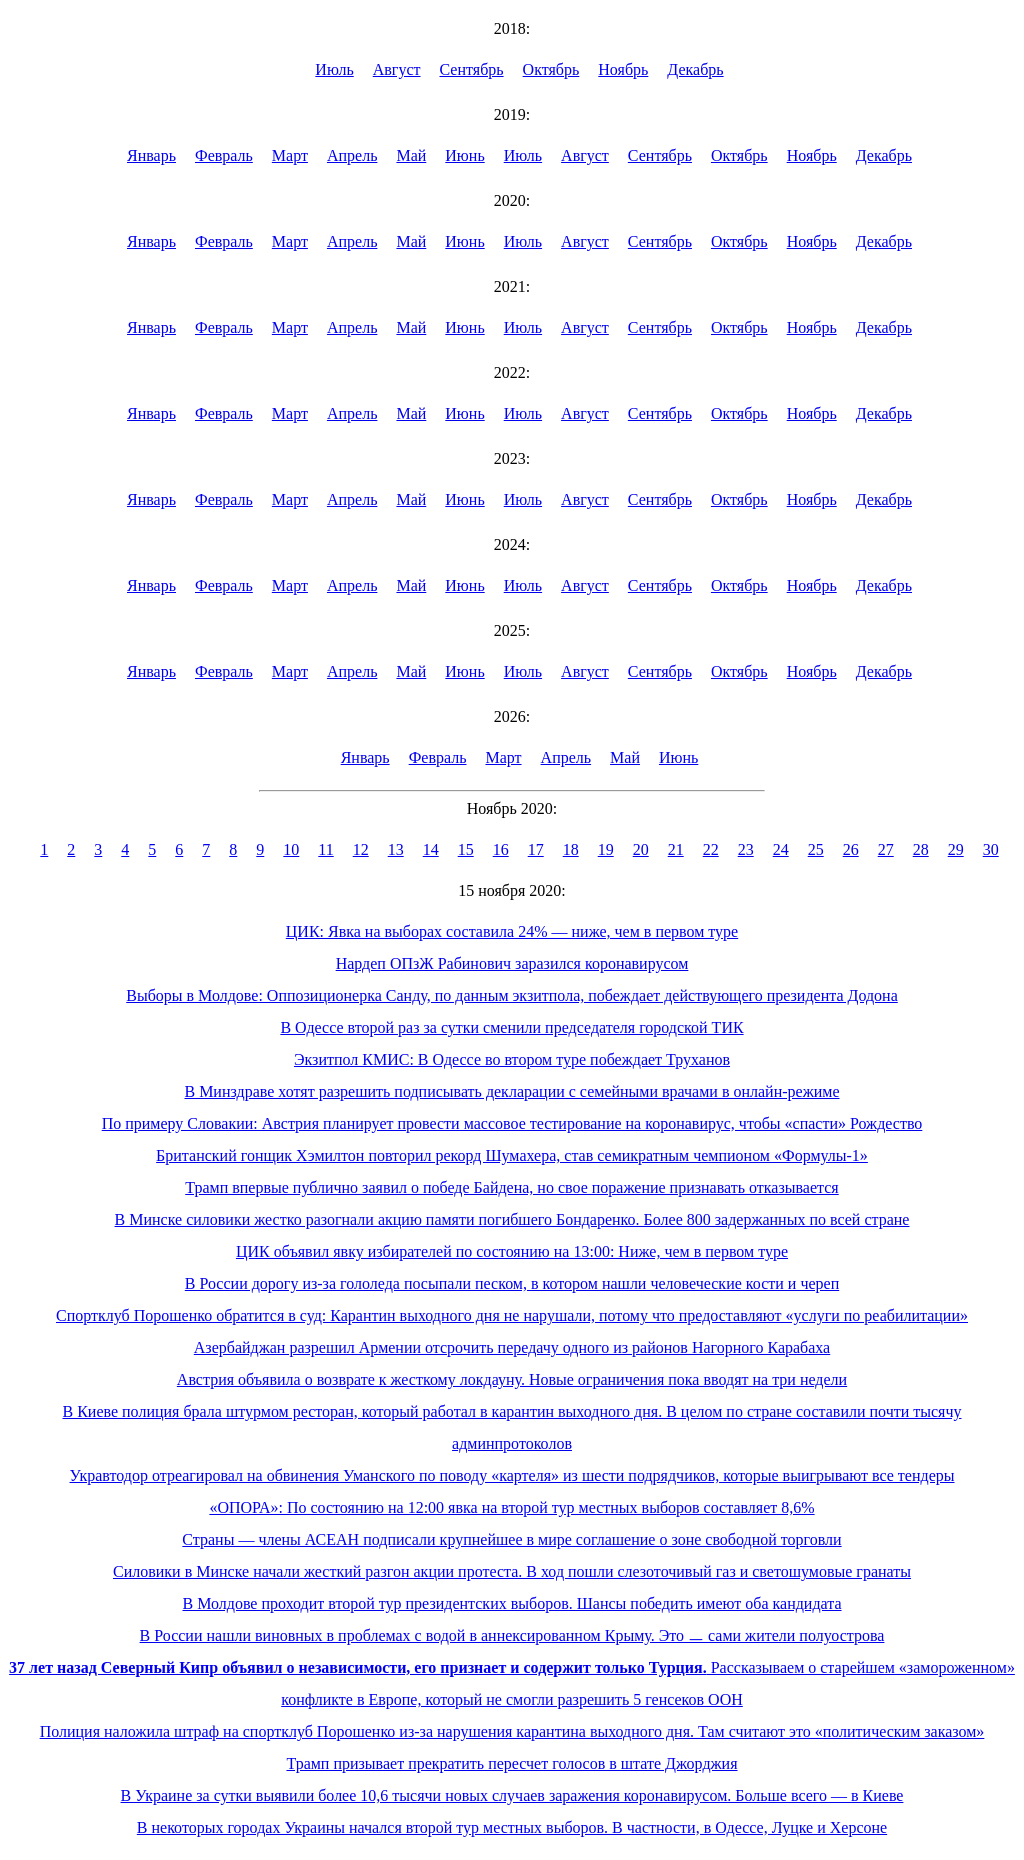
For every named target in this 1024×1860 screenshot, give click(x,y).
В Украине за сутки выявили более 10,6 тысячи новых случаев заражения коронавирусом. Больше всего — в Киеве (512, 1795)
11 (325, 849)
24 (781, 849)
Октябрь (551, 69)
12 (361, 849)
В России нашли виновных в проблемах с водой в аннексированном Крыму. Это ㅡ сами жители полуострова (512, 1635)
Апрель (352, 155)
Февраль (224, 155)
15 (466, 849)
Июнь (464, 155)
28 (921, 849)
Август (397, 69)
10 (291, 849)
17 (536, 849)
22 (711, 849)
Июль (334, 69)
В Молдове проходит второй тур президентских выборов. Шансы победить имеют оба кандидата (511, 1603)
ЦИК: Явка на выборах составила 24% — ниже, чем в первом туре (512, 931)
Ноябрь (623, 69)
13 (396, 849)
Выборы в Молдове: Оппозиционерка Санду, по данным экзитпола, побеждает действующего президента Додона (512, 995)
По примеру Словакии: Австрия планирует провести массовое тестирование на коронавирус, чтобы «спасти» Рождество (512, 1123)
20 (641, 849)
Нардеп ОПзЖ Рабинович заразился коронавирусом (512, 963)
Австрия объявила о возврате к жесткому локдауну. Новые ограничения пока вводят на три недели (512, 1379)
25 (816, 849)
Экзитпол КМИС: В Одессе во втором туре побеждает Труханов (512, 1059)
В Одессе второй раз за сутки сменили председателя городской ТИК (511, 1027)
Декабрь (695, 69)
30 (991, 849)
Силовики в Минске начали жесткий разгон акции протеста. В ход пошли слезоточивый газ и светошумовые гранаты (512, 1571)
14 (431, 849)
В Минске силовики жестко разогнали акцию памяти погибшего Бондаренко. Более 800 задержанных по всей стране (512, 1219)
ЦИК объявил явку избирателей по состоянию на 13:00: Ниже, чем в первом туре (512, 1251)
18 (571, 849)
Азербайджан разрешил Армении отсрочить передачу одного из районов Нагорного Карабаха (512, 1347)
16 (501, 849)
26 (851, 849)
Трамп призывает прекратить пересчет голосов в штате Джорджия (511, 1763)
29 (956, 849)
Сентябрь (472, 69)
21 (676, 849)
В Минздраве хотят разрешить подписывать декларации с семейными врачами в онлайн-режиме (511, 1091)
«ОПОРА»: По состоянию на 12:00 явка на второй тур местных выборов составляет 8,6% (511, 1507)
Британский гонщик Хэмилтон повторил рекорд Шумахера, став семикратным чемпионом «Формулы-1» (512, 1155)
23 (746, 849)
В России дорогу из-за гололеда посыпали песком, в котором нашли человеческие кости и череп (512, 1283)
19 (606, 849)
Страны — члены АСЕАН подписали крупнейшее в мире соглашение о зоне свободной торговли (511, 1539)
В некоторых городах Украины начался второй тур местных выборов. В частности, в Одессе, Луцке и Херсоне (512, 1827)
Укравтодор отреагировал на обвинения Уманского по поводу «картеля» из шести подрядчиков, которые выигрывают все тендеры (512, 1475)
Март (290, 155)
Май (411, 155)
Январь (151, 155)
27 (886, 849)
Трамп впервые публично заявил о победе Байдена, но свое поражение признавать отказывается (511, 1187)
